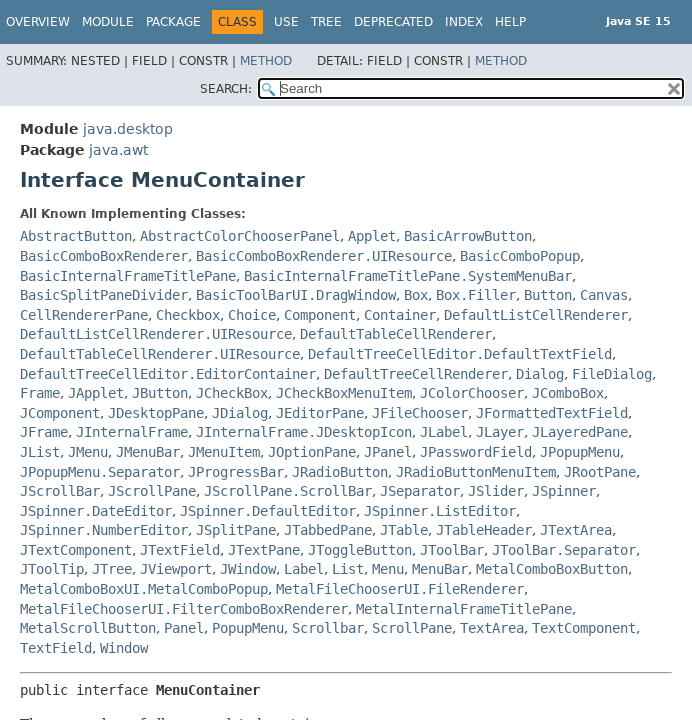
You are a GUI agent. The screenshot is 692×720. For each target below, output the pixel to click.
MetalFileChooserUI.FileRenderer (400, 589)
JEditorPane (320, 413)
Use (286, 22)
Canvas (604, 295)
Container (400, 315)
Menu (388, 569)
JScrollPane (152, 491)
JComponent (60, 413)
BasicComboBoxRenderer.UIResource (324, 256)
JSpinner (564, 491)
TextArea (492, 628)
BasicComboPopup (520, 256)
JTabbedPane (328, 530)
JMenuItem (224, 452)
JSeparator (420, 491)
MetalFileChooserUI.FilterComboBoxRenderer (184, 609)
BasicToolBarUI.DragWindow (296, 295)
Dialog (540, 374)
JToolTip (52, 569)
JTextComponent (76, 550)
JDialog (240, 413)
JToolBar (452, 550)
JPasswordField (476, 452)
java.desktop (128, 129)
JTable (404, 530)
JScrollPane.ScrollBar (288, 491)
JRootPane (600, 472)
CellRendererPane (84, 315)
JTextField (180, 550)
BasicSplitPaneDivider (104, 295)
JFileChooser (420, 413)
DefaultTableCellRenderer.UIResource (160, 354)
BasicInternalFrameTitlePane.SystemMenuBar (408, 276)
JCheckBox (232, 393)
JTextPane (264, 550)
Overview (38, 22)
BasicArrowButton (468, 236)
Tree (326, 22)
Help (510, 22)
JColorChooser (472, 393)
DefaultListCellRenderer (536, 315)
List (348, 569)
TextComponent (584, 628)
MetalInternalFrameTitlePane (464, 609)
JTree (112, 569)
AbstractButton (76, 236)
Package (173, 22)
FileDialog (612, 374)
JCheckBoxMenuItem (344, 393)
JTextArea (576, 530)
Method (266, 61)
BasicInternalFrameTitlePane (128, 276)
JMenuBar (148, 452)
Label (304, 569)
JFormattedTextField (552, 413)
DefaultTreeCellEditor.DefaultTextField (460, 354)
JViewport (176, 569)
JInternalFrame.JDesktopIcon (304, 432)
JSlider (496, 491)
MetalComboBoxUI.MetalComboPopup (144, 589)
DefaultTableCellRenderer (396, 334)
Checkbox (188, 315)
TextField (56, 648)
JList (40, 452)
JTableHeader (484, 530)
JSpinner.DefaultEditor (268, 511)
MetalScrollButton (88, 628)
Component (320, 315)
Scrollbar (328, 628)
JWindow (248, 569)
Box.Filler (476, 295)
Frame (40, 393)
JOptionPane (312, 452)
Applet (372, 236)
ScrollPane (412, 628)
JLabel (444, 432)
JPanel (388, 452)
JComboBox (568, 393)
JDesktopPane (156, 413)
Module (108, 22)
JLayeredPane (580, 432)
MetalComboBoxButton (552, 569)
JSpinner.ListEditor (440, 511)
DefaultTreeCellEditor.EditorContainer (168, 374)
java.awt (118, 150)
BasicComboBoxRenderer (104, 256)
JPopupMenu (580, 452)
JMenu (88, 452)
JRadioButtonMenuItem (476, 472)
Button (548, 295)
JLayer (500, 432)
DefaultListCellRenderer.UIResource (156, 334)
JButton (160, 393)
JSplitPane (236, 530)
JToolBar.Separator (564, 550)
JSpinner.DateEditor (96, 511)
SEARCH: (226, 89)
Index (464, 22)
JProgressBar (236, 472)
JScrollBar (60, 491)
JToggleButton (360, 550)
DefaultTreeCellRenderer (416, 374)
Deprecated (393, 22)
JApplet (96, 393)
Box (416, 295)
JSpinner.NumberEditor (104, 530)
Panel (184, 628)
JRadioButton (340, 472)
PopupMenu (248, 628)
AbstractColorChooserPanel (240, 236)
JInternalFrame (132, 432)
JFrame (44, 432)
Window (124, 648)
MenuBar (440, 569)
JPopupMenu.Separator (100, 472)
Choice (252, 315)
